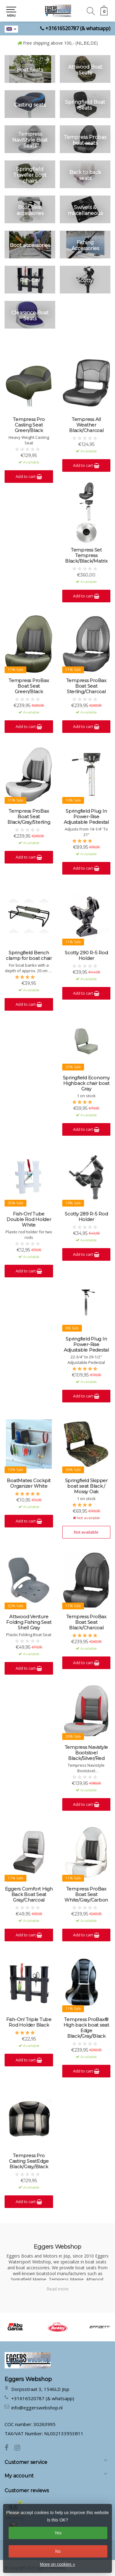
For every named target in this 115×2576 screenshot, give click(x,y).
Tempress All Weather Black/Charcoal (86, 425)
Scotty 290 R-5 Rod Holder (86, 955)
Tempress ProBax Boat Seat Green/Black (29, 686)
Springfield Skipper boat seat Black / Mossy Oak (86, 1486)
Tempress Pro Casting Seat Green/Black (28, 425)
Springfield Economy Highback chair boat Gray (86, 1083)
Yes (58, 2532)
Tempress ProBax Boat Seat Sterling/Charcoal (86, 686)
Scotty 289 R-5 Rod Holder (86, 1216)
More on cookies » (57, 2564)
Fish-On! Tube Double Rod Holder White (28, 1219)
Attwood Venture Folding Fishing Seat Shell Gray (28, 1622)
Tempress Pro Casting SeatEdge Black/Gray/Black (29, 2161)
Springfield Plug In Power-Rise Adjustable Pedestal (86, 816)
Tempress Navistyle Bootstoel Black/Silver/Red (86, 1753)
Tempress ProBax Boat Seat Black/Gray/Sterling (28, 816)
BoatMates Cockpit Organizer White (29, 1483)
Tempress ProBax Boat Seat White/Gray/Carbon (86, 1894)
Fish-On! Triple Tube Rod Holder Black (29, 2022)
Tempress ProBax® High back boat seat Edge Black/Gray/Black (86, 2028)
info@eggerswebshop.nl (37, 2407)
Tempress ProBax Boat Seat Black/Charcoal (86, 1622)
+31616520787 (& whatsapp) (77, 28)
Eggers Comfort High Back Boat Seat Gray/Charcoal (29, 1894)
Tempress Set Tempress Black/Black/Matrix (86, 555)
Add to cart (29, 476)
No (58, 2551)
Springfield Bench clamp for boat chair (29, 955)
